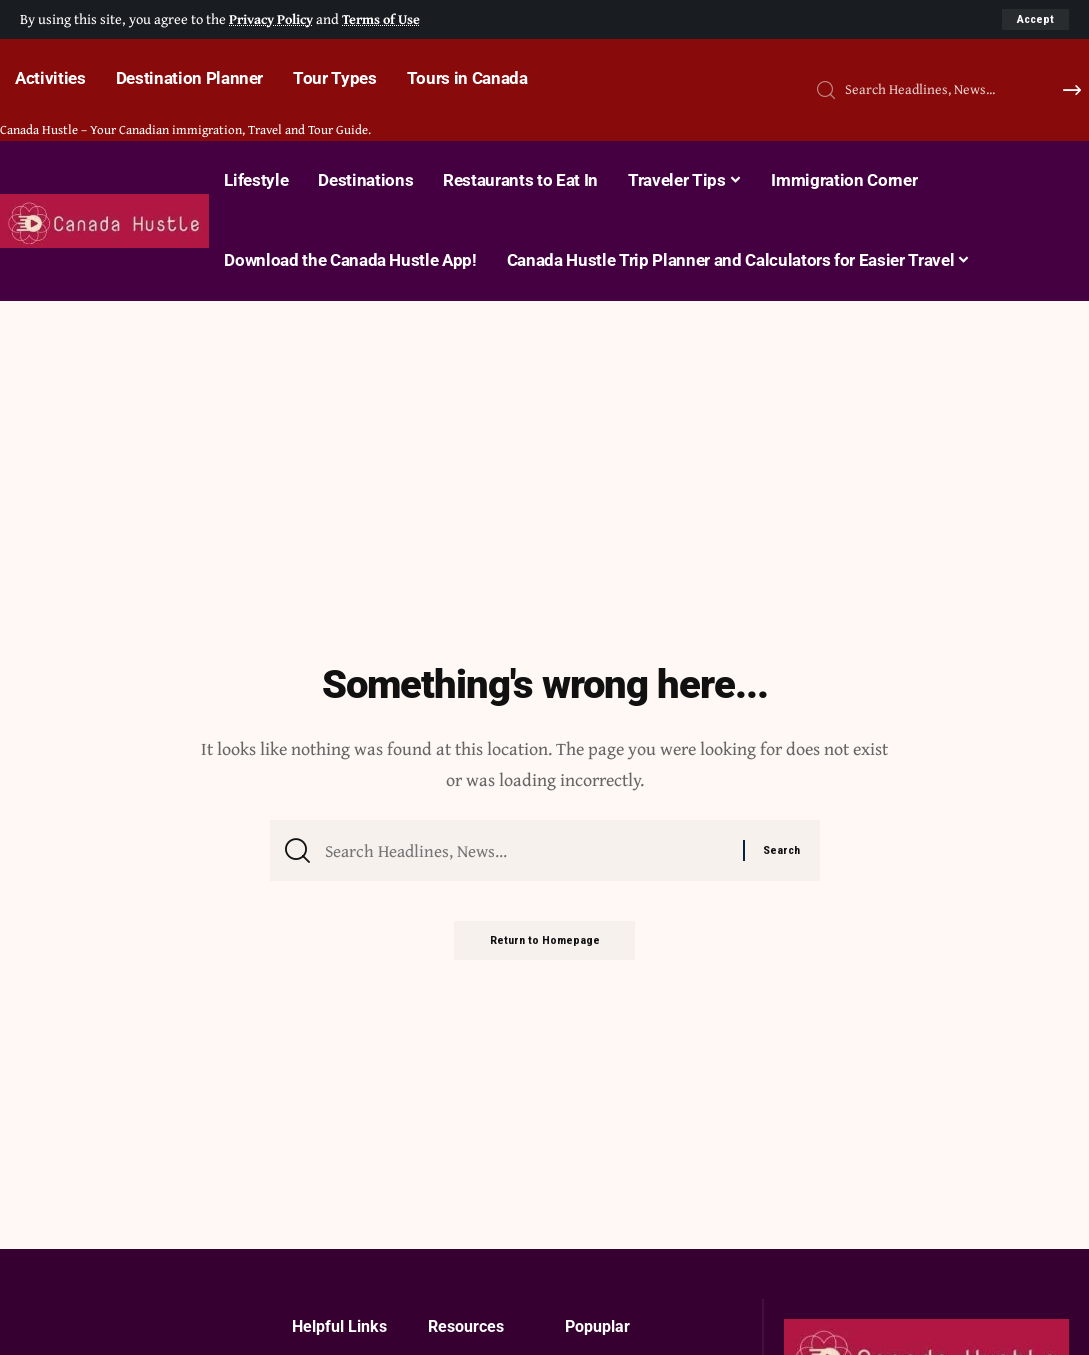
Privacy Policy (273, 18)
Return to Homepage (545, 945)
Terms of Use (386, 18)
